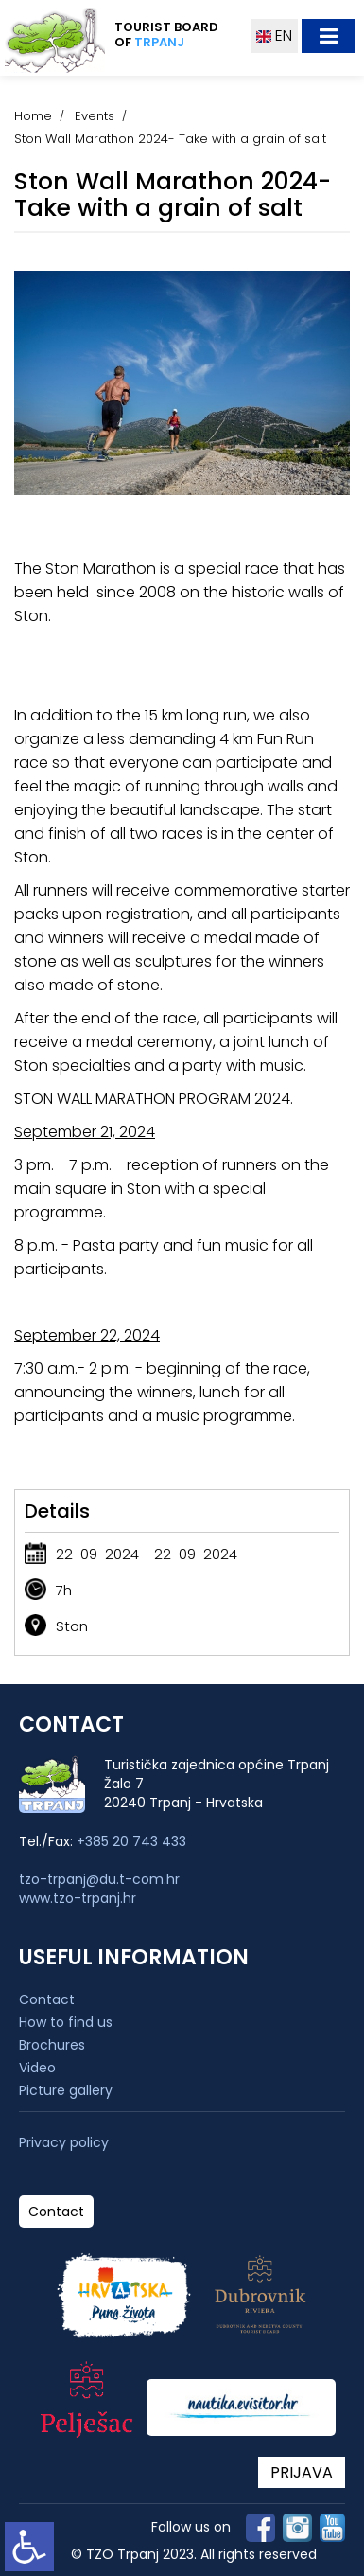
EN (274, 35)
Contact (47, 1999)
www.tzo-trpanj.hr (77, 1898)
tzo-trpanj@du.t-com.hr (99, 1879)
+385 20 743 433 (131, 1841)
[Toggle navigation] (328, 36)
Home (33, 116)
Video (37, 2067)
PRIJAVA (301, 2472)
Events (94, 116)
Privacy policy (64, 2143)
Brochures (52, 2044)
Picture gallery (66, 2090)
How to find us (66, 2022)
